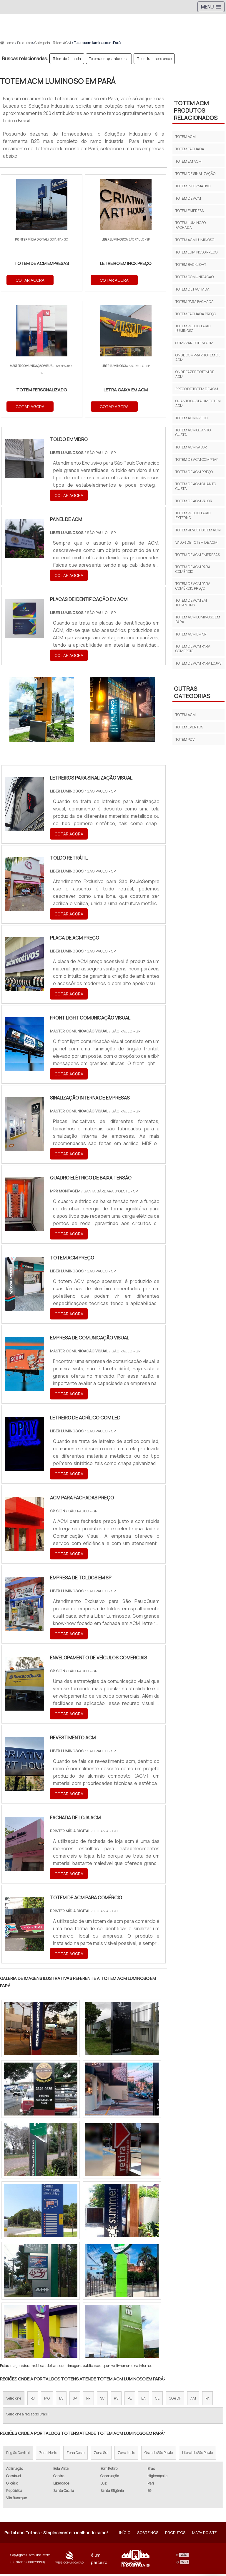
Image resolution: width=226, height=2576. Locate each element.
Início (124, 2534)
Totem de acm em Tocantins (191, 603)
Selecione (13, 2400)
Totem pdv (185, 739)
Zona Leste (126, 2454)
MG (47, 2400)
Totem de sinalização (195, 173)
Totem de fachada (67, 58)
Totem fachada (189, 148)
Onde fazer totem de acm (194, 374)
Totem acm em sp (190, 634)
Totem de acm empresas (197, 554)
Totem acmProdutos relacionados (195, 110)
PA (207, 2400)
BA (143, 2400)
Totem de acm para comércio (192, 569)
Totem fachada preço (195, 313)
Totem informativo (192, 185)
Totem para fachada (194, 301)
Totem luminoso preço (154, 58)
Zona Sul (101, 2454)
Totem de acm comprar (197, 459)
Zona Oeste (75, 2454)
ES (61, 2400)
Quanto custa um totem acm (198, 403)
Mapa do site (204, 2534)
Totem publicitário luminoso (192, 328)
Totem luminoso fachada (190, 225)
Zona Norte (48, 2454)
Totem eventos (189, 727)
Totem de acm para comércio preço (192, 586)
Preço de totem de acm (196, 388)
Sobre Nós (147, 2534)
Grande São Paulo (158, 2454)
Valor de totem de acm (196, 542)
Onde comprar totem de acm (197, 357)
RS (116, 2400)
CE (157, 2400)
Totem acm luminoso (194, 239)
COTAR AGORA (30, 280)
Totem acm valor (191, 447)
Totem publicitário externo (192, 515)
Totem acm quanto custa (109, 58)
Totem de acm (188, 198)
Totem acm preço (191, 418)
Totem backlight (190, 264)
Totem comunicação (194, 276)
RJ (33, 2400)
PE (130, 2400)
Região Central (18, 2454)
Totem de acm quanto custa (195, 486)
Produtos (175, 2534)
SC (102, 2400)
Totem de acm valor (193, 500)
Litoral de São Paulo (197, 2454)
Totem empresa (189, 210)
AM (193, 2400)
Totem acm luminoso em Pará (197, 619)
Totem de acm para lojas (198, 663)
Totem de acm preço (194, 471)
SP (75, 2400)
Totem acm (185, 136)
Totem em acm (188, 161)
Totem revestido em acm (198, 530)
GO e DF (175, 2400)
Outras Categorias (192, 692)
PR (88, 2400)
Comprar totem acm (194, 343)
